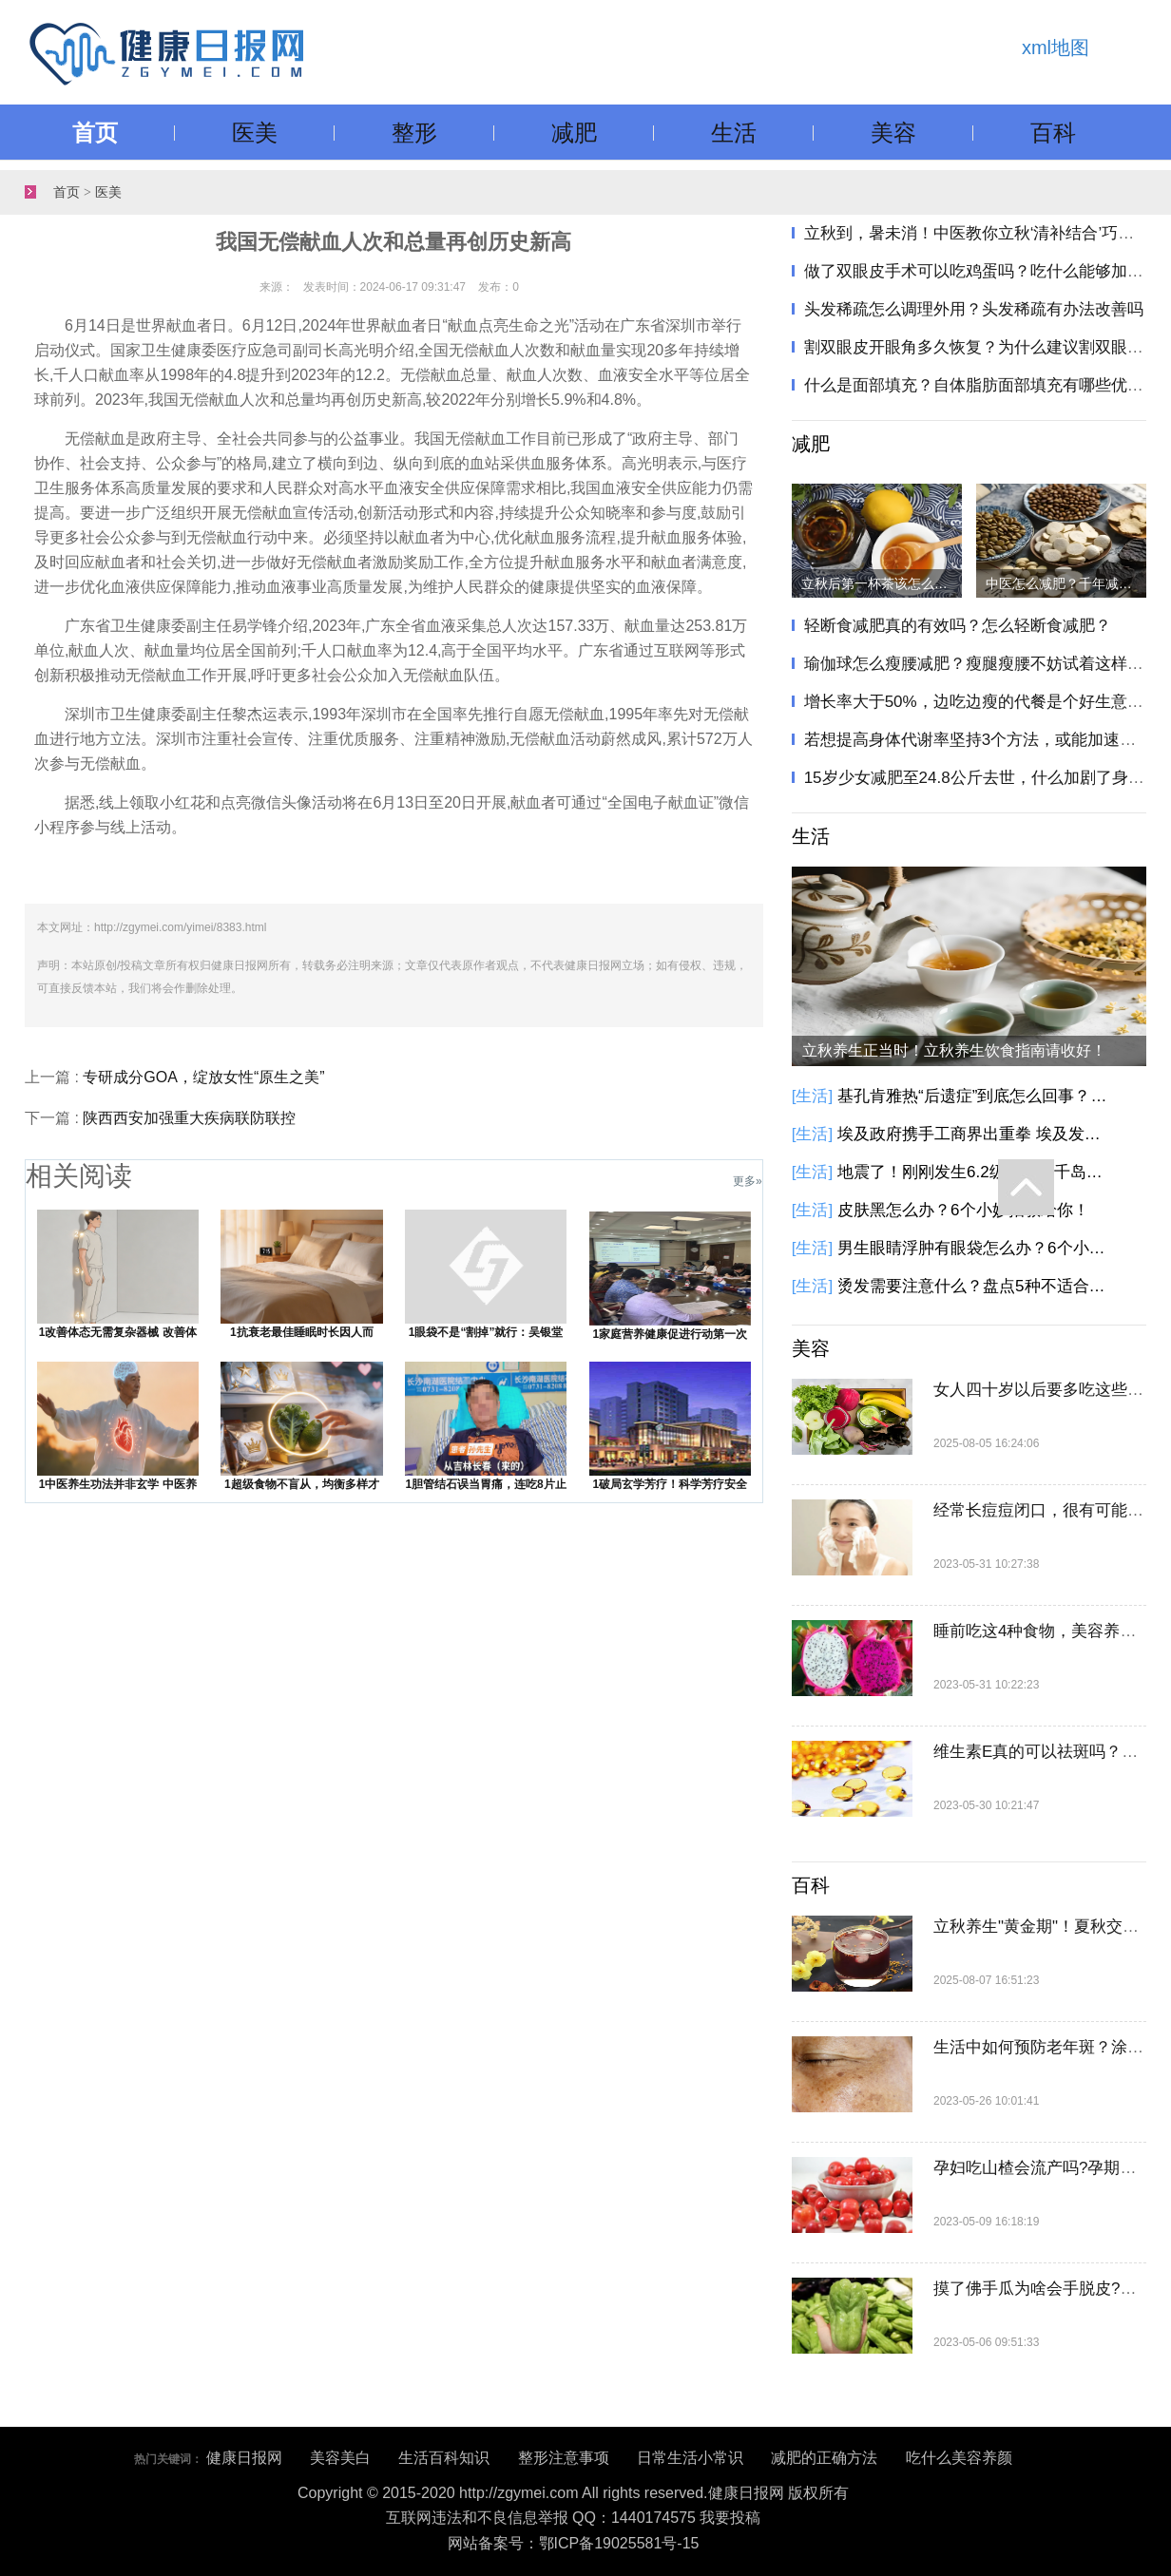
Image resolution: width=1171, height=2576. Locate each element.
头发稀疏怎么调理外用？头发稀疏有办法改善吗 (973, 309)
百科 (1053, 132)
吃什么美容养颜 (959, 2458)
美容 (893, 132)
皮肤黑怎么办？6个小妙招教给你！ (962, 1210)
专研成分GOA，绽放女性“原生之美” (203, 1077)
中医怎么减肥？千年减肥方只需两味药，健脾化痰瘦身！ (1066, 583)
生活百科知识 (444, 2458)
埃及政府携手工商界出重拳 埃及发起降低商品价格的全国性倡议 (975, 1134)
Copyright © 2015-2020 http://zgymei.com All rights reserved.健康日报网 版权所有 (573, 2493)
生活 (734, 132)
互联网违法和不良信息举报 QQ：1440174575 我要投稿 (573, 2517)
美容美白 (340, 2458)
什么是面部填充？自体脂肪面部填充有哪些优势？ (982, 385)
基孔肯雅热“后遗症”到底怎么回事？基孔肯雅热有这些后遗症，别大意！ (975, 1096)
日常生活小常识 (690, 2458)
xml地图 (1055, 47)
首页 (95, 132)
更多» (747, 1181)
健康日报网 (244, 2458)
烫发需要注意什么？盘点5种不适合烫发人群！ (975, 1286)
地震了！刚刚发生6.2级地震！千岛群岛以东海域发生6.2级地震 (975, 1172)
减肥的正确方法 (824, 2458)
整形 (414, 132)
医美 (255, 132)
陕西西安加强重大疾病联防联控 (189, 1118)
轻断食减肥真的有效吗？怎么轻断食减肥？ (957, 626)
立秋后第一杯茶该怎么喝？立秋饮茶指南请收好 (881, 583)
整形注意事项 (563, 2458)
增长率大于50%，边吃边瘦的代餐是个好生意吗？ (982, 702)
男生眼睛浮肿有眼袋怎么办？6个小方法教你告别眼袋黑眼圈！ (975, 1248)
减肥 (574, 132)
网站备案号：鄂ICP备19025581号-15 (574, 2543)
